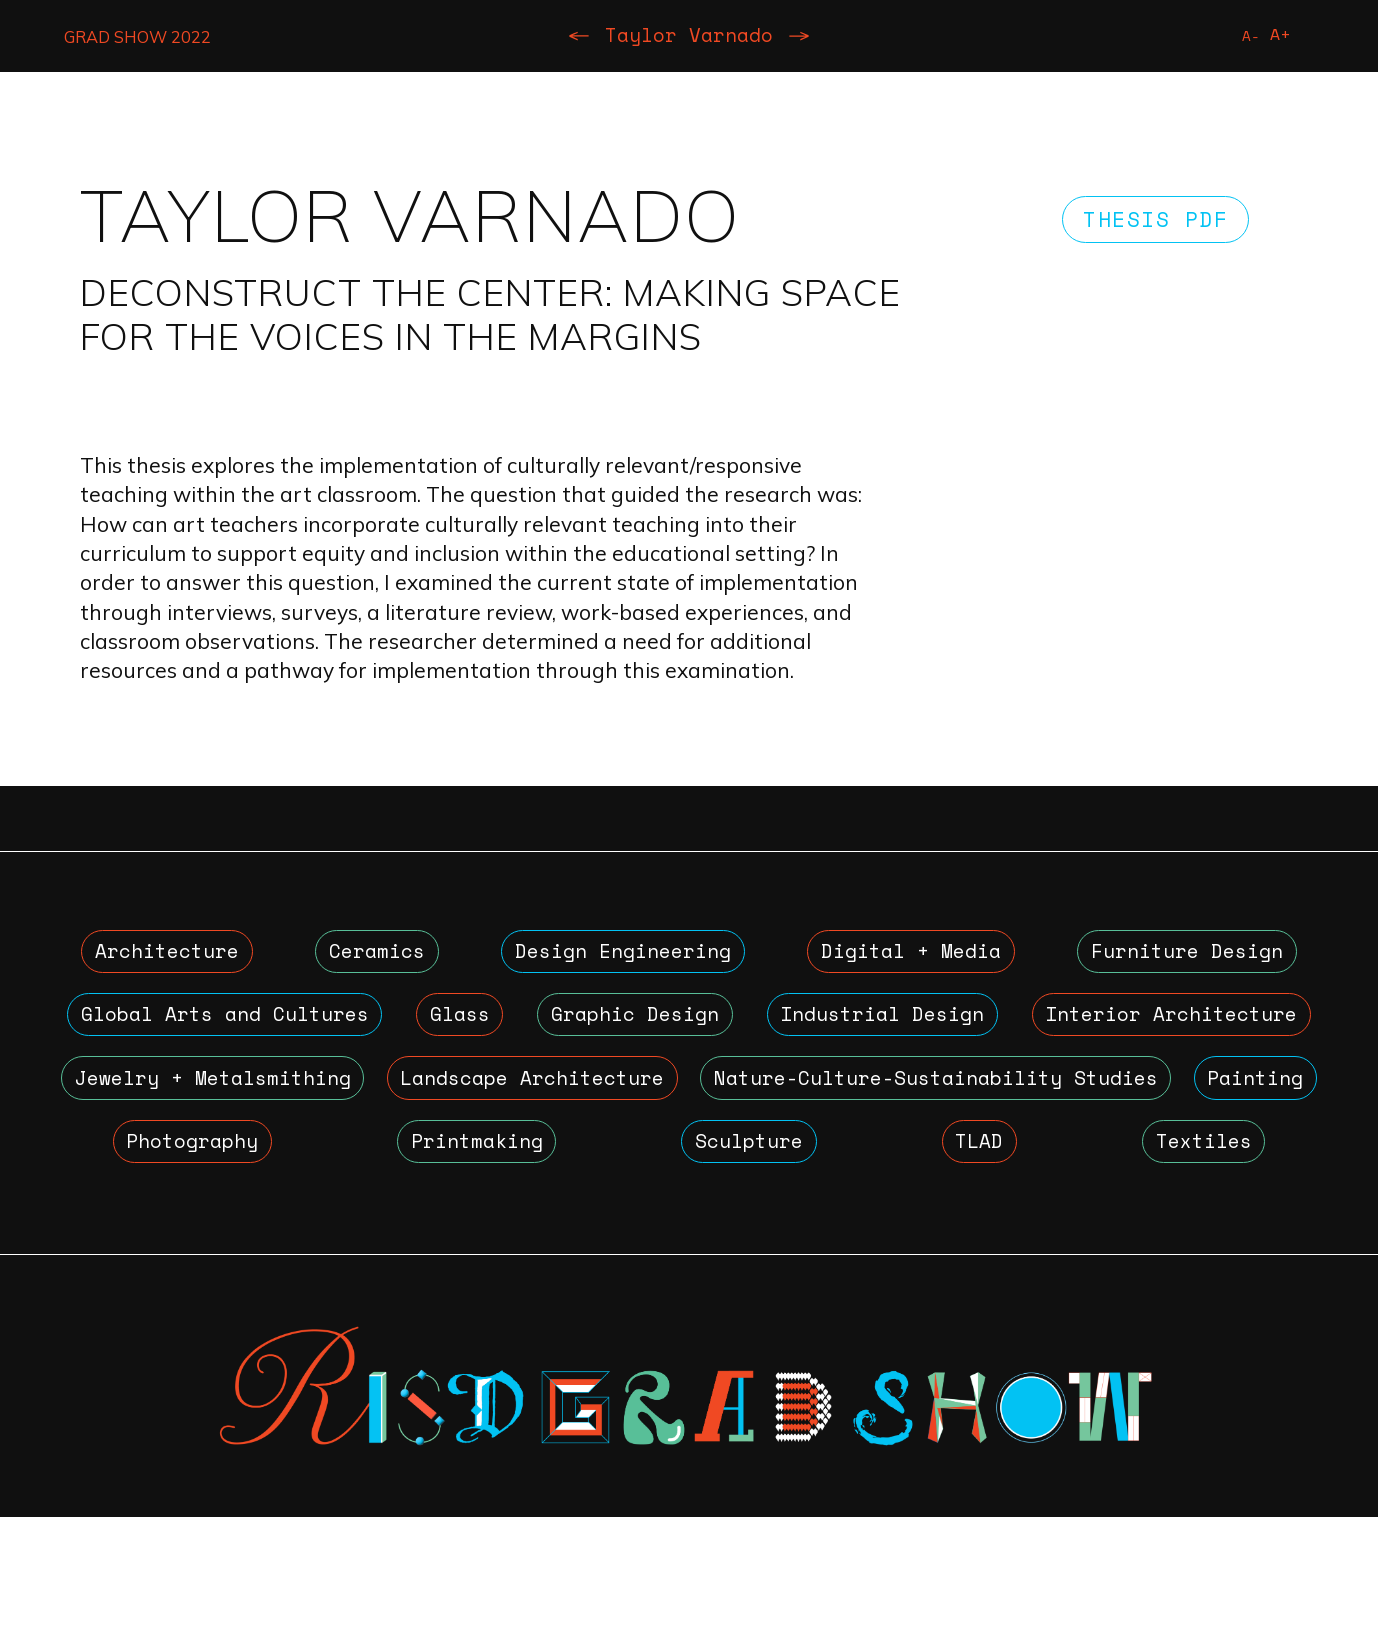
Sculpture (1240, 1174)
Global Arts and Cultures (268, 1031)
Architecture (166, 960)
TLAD (357, 1245)
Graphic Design (829, 1031)
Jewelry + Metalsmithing (682, 1103)
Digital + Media (908, 960)
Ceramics (372, 960)
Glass (581, 1031)
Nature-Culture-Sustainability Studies (319, 1174)
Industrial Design (1155, 1031)
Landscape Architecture (1115, 1103)
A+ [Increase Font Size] (1278, 36)
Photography (851, 1174)
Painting (670, 1174)
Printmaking (1052, 1174)
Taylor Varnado (689, 38)
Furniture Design (1186, 960)
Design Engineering (617, 960)
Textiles (996, 1245)
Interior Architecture (256, 1103)
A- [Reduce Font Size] (1246, 39)
